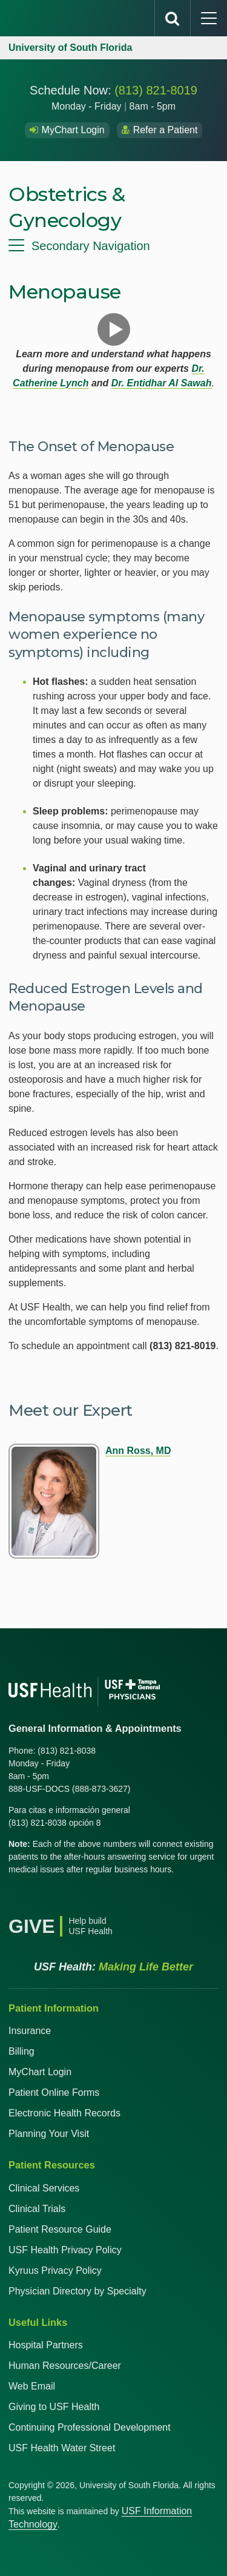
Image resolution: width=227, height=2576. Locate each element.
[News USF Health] (124, 1900)
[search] (172, 18)
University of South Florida (70, 47)
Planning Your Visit (48, 2134)
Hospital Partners (45, 2345)
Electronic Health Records (64, 2113)
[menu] (113, 246)
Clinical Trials (36, 2209)
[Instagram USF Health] (98, 1900)
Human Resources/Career (64, 2365)
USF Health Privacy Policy (65, 2250)
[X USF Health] (44, 1900)
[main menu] (209, 18)
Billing (21, 2051)
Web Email (31, 2386)
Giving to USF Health (53, 2407)
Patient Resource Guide (59, 2229)
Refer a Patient (160, 130)
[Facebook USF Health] (18, 1900)
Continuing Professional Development (89, 2427)
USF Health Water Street (61, 2448)
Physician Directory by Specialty (77, 2291)
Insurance (29, 2031)
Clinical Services (43, 2188)
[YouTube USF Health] (71, 1900)
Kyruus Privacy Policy (55, 2270)
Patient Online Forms (53, 2092)
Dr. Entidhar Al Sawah (161, 383)
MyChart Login (67, 130)
